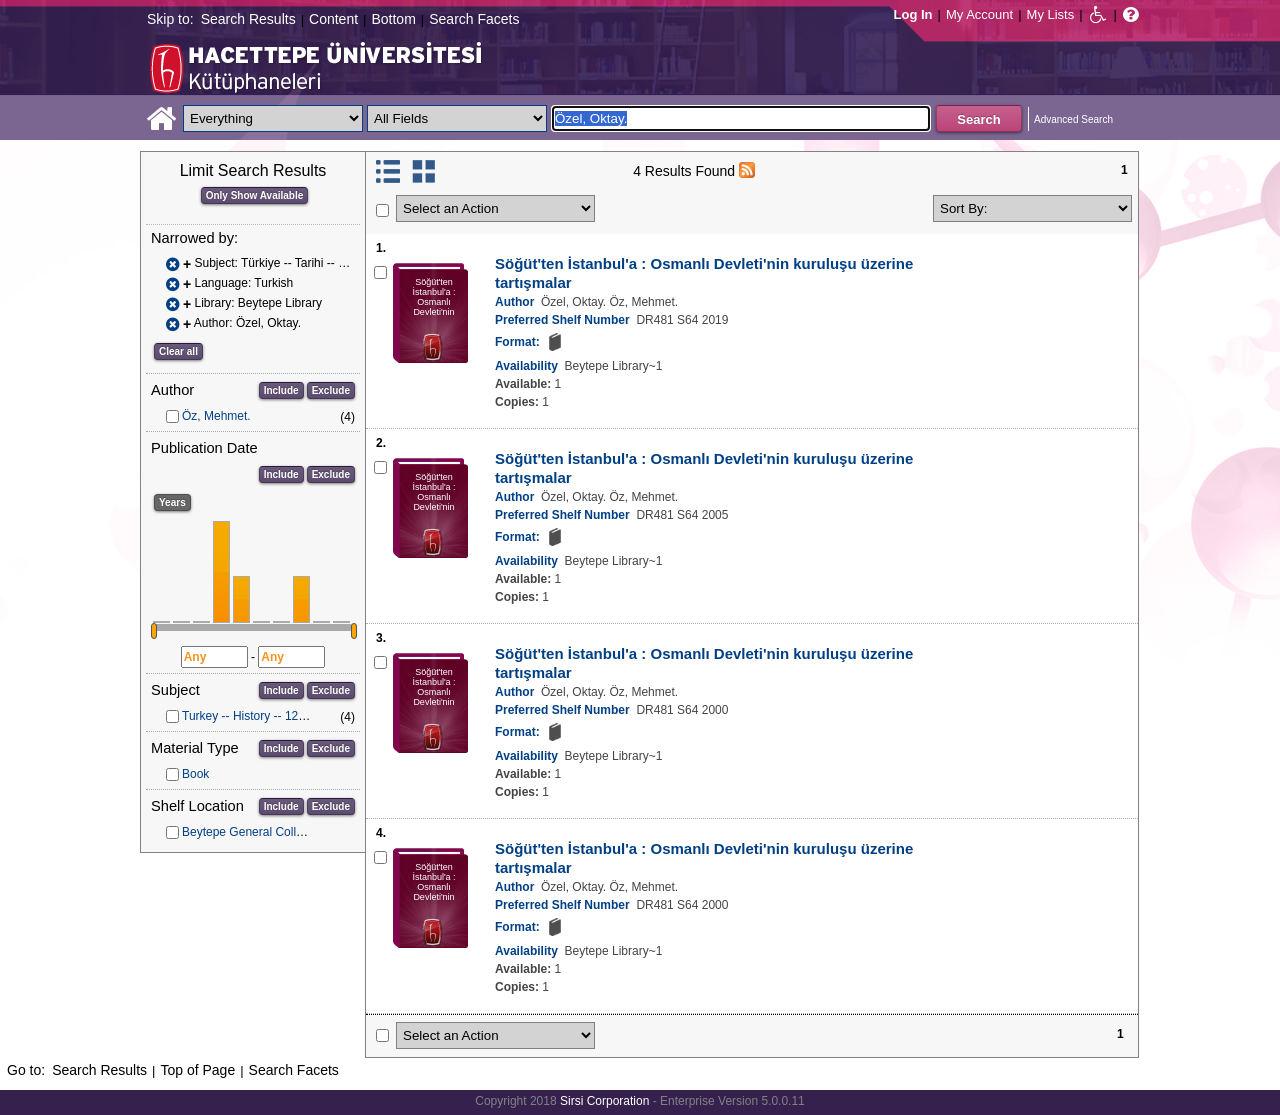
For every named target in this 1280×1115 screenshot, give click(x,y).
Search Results (248, 19)
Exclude (331, 390)
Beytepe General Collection (255, 832)
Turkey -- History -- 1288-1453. (264, 716)
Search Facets (474, 19)
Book (195, 774)
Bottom (393, 19)
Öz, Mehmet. (216, 416)
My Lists (1051, 14)
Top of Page (197, 1070)
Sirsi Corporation (604, 1101)
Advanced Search (1073, 119)
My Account (979, 14)
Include (281, 390)
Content (333, 19)
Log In (913, 14)
